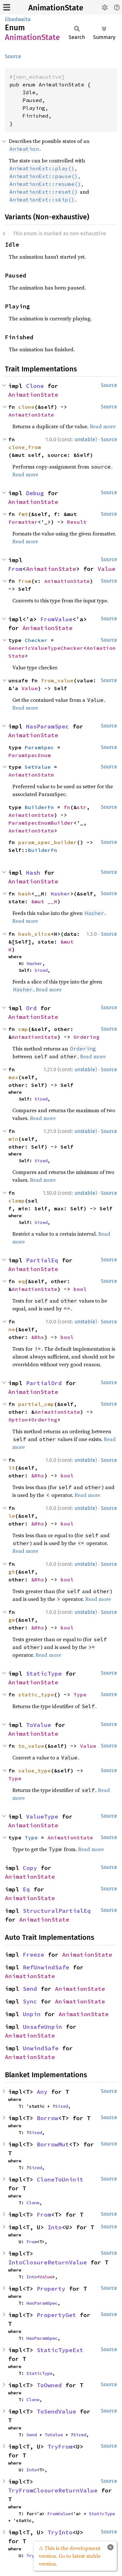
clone (26, 407)
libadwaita (18, 19)
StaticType (44, 1673)
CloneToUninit (60, 2179)
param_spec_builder (47, 842)
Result (77, 522)
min (13, 1139)
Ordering (87, 1037)
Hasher (60, 893)
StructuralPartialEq (57, 1910)
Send (30, 1988)
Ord (31, 1008)
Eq (26, 1889)
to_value (31, 1746)
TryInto (60, 2532)
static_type (36, 1694)
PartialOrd (44, 1383)
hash (24, 893)
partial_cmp (36, 1404)
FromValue (56, 619)
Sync (30, 2001)
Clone (35, 386)
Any (42, 2091)
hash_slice (34, 934)
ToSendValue (56, 2411)
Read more (102, 426)
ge (11, 1619)
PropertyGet (56, 2315)
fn (67, 807)
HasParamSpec (47, 726)
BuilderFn (39, 807)
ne (11, 1329)
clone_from (24, 447)
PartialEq (42, 1260)
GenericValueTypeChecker (45, 648)
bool (80, 1289)
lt (11, 1467)
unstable (85, 439)
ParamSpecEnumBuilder (41, 822)
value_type (34, 1770)
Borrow (47, 2118)
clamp (16, 1200)
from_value (57, 680)
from (24, 581)
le (11, 1516)
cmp (23, 1029)
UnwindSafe (41, 2048)
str (82, 807)
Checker (36, 640)
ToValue (38, 1725)
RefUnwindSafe (46, 1967)
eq (21, 1281)
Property (51, 2288)
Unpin (32, 2014)
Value (106, 569)
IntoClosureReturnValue (47, 2262)
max (13, 1077)
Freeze (33, 1954)
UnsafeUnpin (42, 2026)
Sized (40, 970)
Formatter (23, 522)
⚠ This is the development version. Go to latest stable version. (70, 2555)
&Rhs (37, 1337)
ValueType (42, 1816)
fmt (23, 514)
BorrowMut (53, 2144)
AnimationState (55, 7)
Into (54, 2227)
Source (13, 56)
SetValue (38, 767)
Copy (30, 1868)
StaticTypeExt (60, 2350)
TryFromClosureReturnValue (53, 2490)
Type (80, 1694)
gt (11, 1571)
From (15, 569)
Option (18, 1419)
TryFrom (60, 2446)
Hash (33, 872)
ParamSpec (39, 747)
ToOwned (49, 2385)
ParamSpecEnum (29, 755)
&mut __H (44, 901)
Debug (35, 493)
